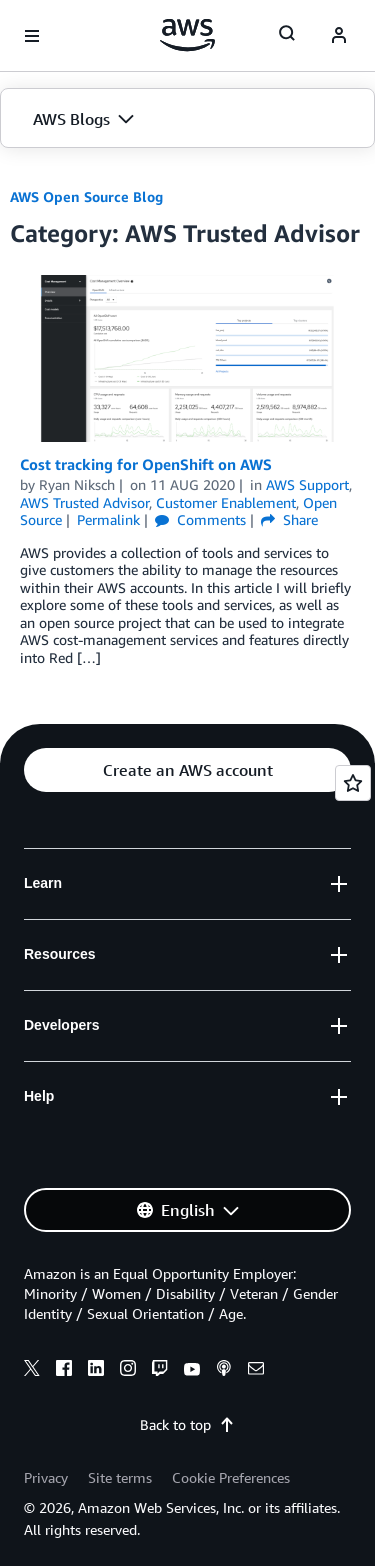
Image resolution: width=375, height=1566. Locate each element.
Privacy (46, 1477)
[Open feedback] (353, 783)
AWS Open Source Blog (86, 196)
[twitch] (160, 1371)
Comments (200, 519)
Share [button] (289, 519)
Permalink (108, 519)
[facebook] (64, 1371)
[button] (187, 119)
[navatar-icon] (339, 36)
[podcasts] (224, 1371)
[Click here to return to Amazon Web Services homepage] (187, 35)
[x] (32, 1371)
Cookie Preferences (231, 1477)
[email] (256, 1371)
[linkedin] (96, 1371)
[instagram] (128, 1371)
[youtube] (192, 1371)
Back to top (187, 1424)
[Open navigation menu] (32, 36)
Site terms (120, 1477)
